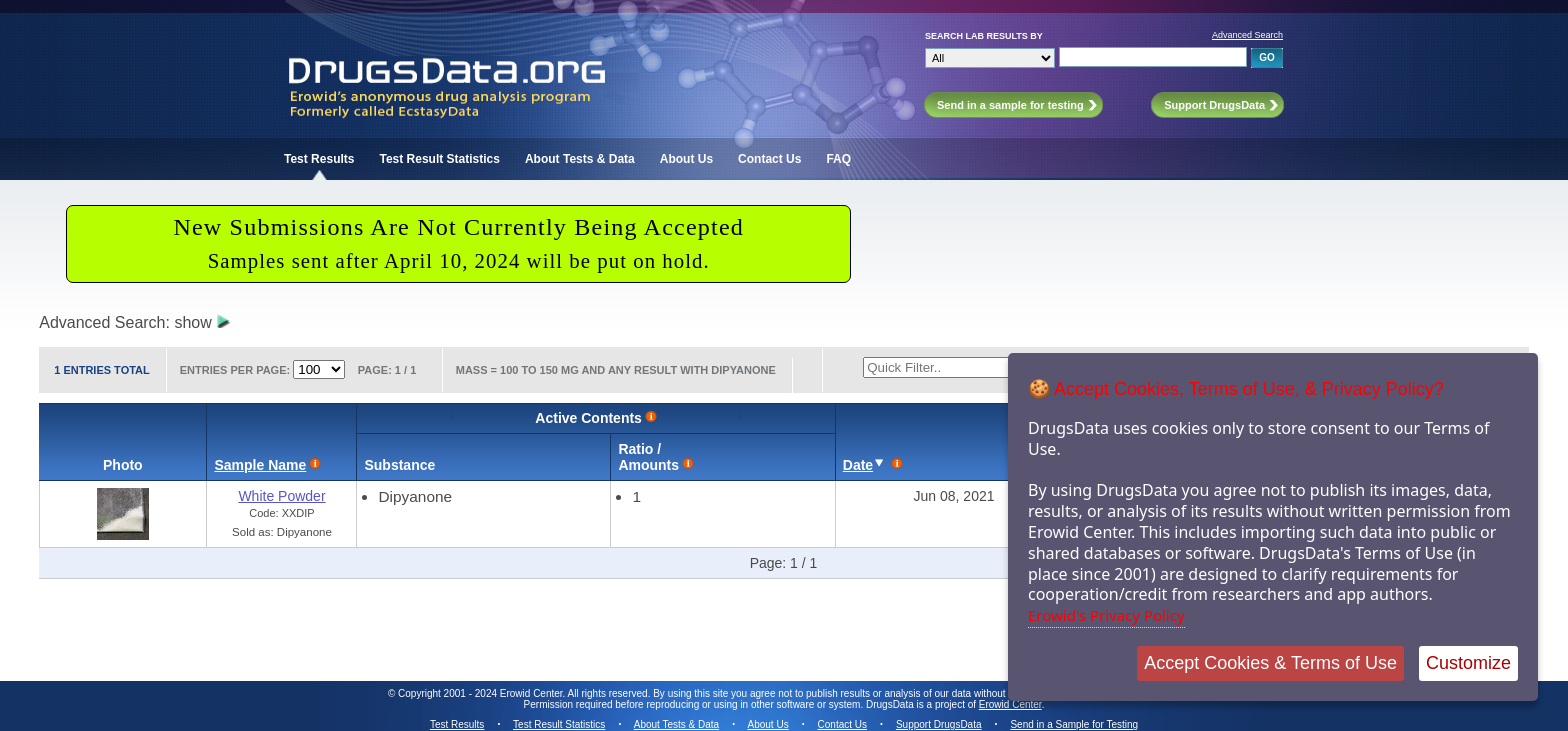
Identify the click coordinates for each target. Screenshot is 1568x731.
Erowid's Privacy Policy (1106, 615)
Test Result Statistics (439, 159)
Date (858, 465)
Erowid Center (1010, 704)
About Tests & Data (580, 159)
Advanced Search (1247, 35)
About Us (686, 159)
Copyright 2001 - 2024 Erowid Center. (481, 693)
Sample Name (260, 465)
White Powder (281, 496)
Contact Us (769, 159)
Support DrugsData (939, 724)
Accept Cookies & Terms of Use (1270, 663)
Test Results (319, 159)
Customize (1468, 663)
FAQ (838, 159)
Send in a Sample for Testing (1074, 724)
